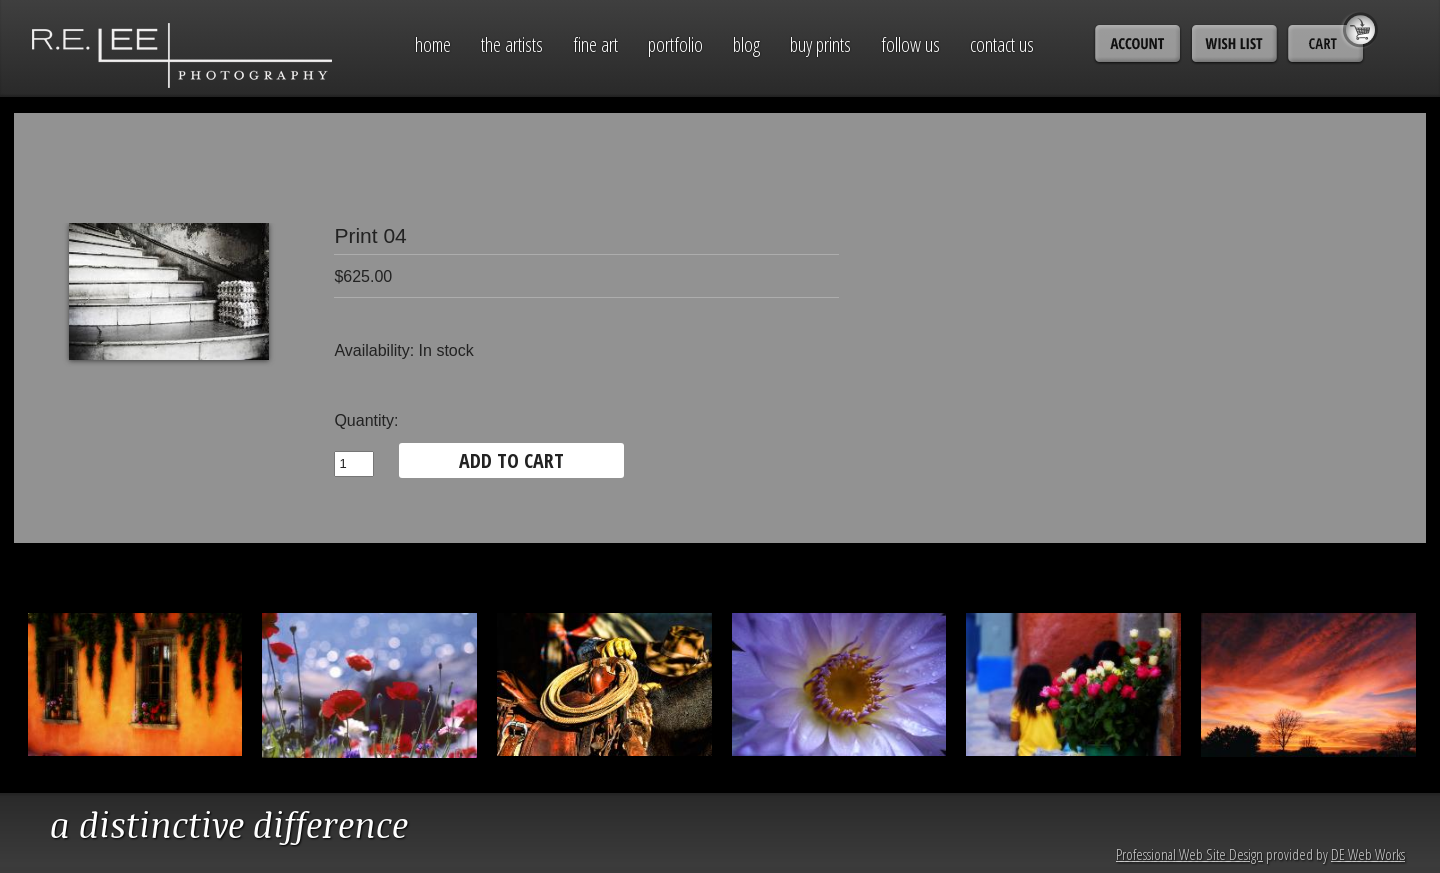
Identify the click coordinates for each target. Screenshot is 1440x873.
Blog (746, 44)
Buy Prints (820, 44)
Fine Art (595, 44)
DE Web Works (1368, 854)
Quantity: (366, 420)
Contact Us (1002, 44)
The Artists (512, 44)
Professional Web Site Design (1189, 854)
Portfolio (675, 44)
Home (433, 44)
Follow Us (910, 44)
